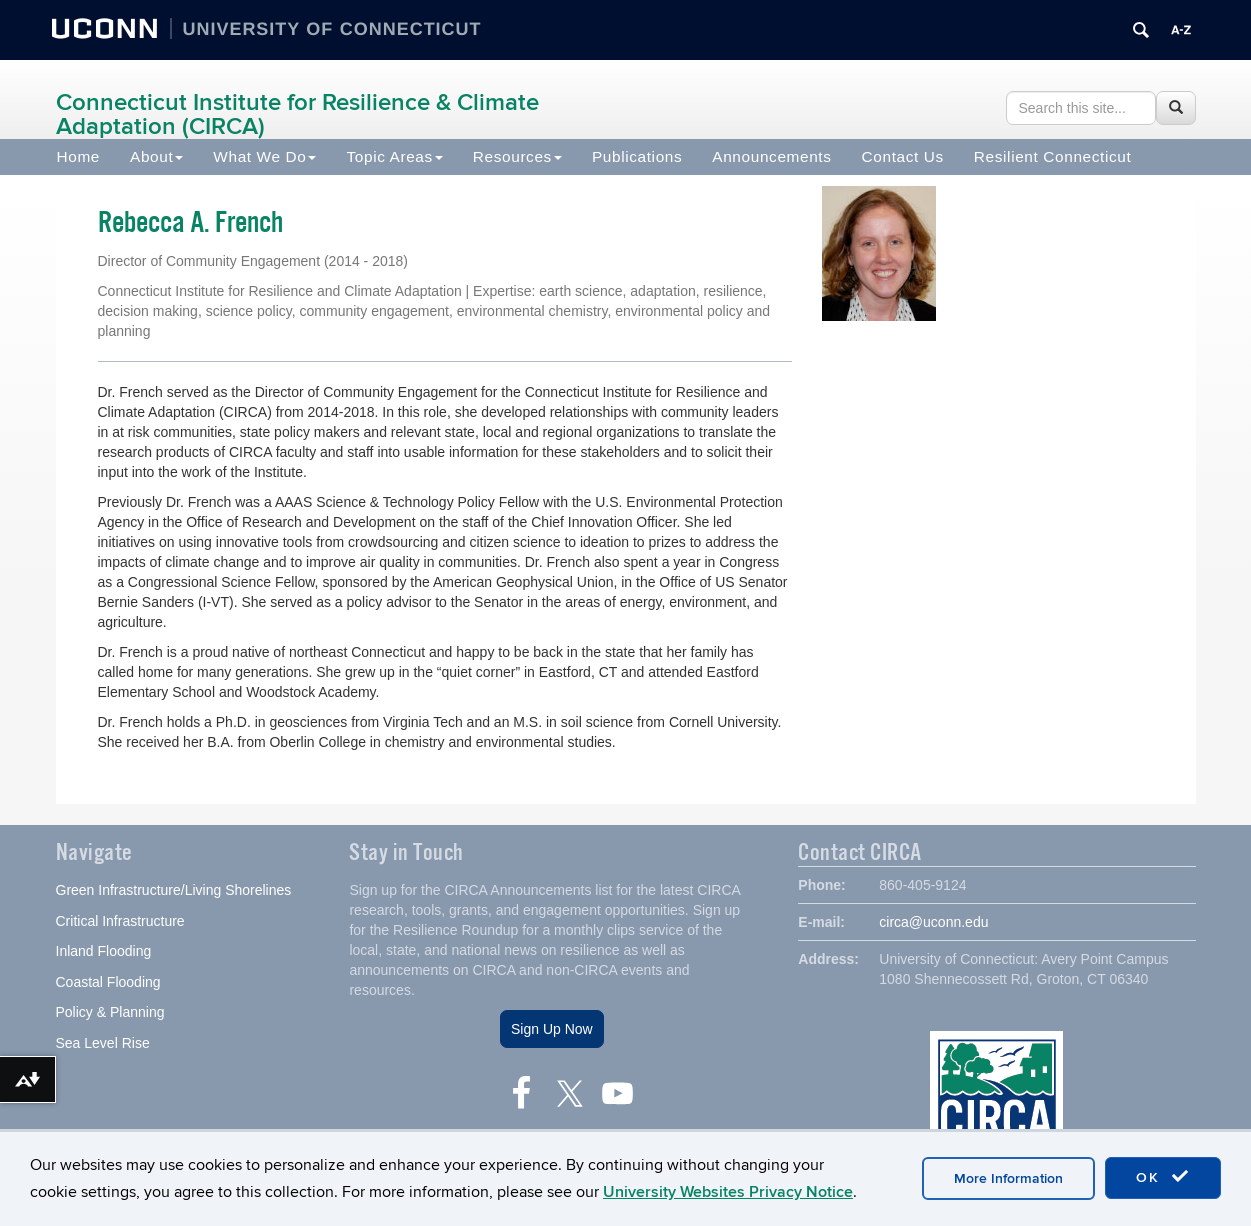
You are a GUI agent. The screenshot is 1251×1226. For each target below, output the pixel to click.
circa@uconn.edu (933, 924)
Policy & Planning (110, 1014)
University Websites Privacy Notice (728, 1192)
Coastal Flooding (108, 984)
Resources (517, 156)
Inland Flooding (104, 953)
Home (79, 156)
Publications (637, 156)
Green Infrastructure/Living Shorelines (174, 892)
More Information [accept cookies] (1008, 1178)
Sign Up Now (552, 1031)
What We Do (264, 156)
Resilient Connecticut (1053, 156)
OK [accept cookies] (1163, 1177)
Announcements (771, 156)
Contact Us (903, 156)
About (156, 156)
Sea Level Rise (103, 1045)
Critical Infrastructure (120, 923)
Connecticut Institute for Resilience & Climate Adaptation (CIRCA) (297, 114)
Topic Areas (394, 156)
